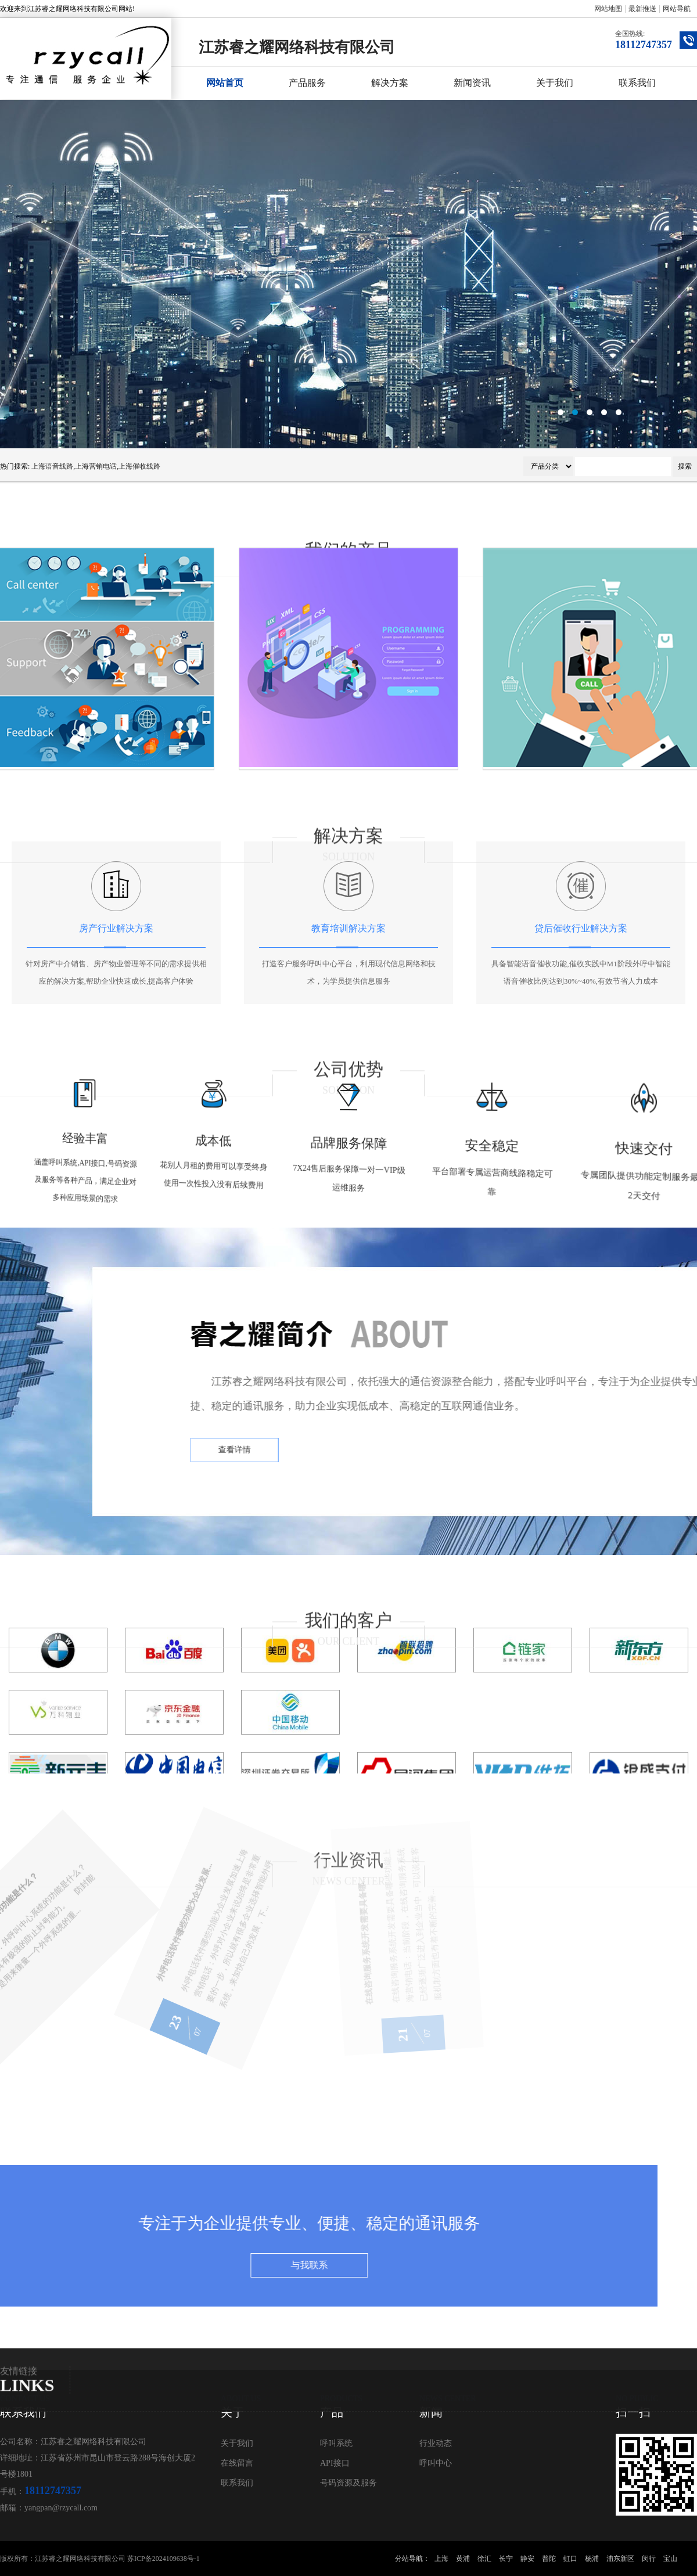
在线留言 (237, 2463)
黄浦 (463, 2559)
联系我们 (637, 83)
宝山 (670, 2559)
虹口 (570, 2559)
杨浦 (592, 2559)
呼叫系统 (336, 2443)
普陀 (549, 2559)
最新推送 (642, 9)
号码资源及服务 (348, 2482)
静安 (527, 2559)
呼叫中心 (435, 2463)
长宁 (506, 2559)
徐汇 (484, 2559)
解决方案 (389, 83)
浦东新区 (620, 2559)
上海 (441, 2559)
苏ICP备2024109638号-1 (163, 2559)
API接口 (335, 2463)
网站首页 (224, 83)
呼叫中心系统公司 (348, 274)
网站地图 (608, 9)
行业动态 (435, 2443)
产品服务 (307, 83)
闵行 (649, 2559)
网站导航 (677, 9)
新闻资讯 (472, 83)
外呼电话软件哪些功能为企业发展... (89, 1957)
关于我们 (554, 83)
